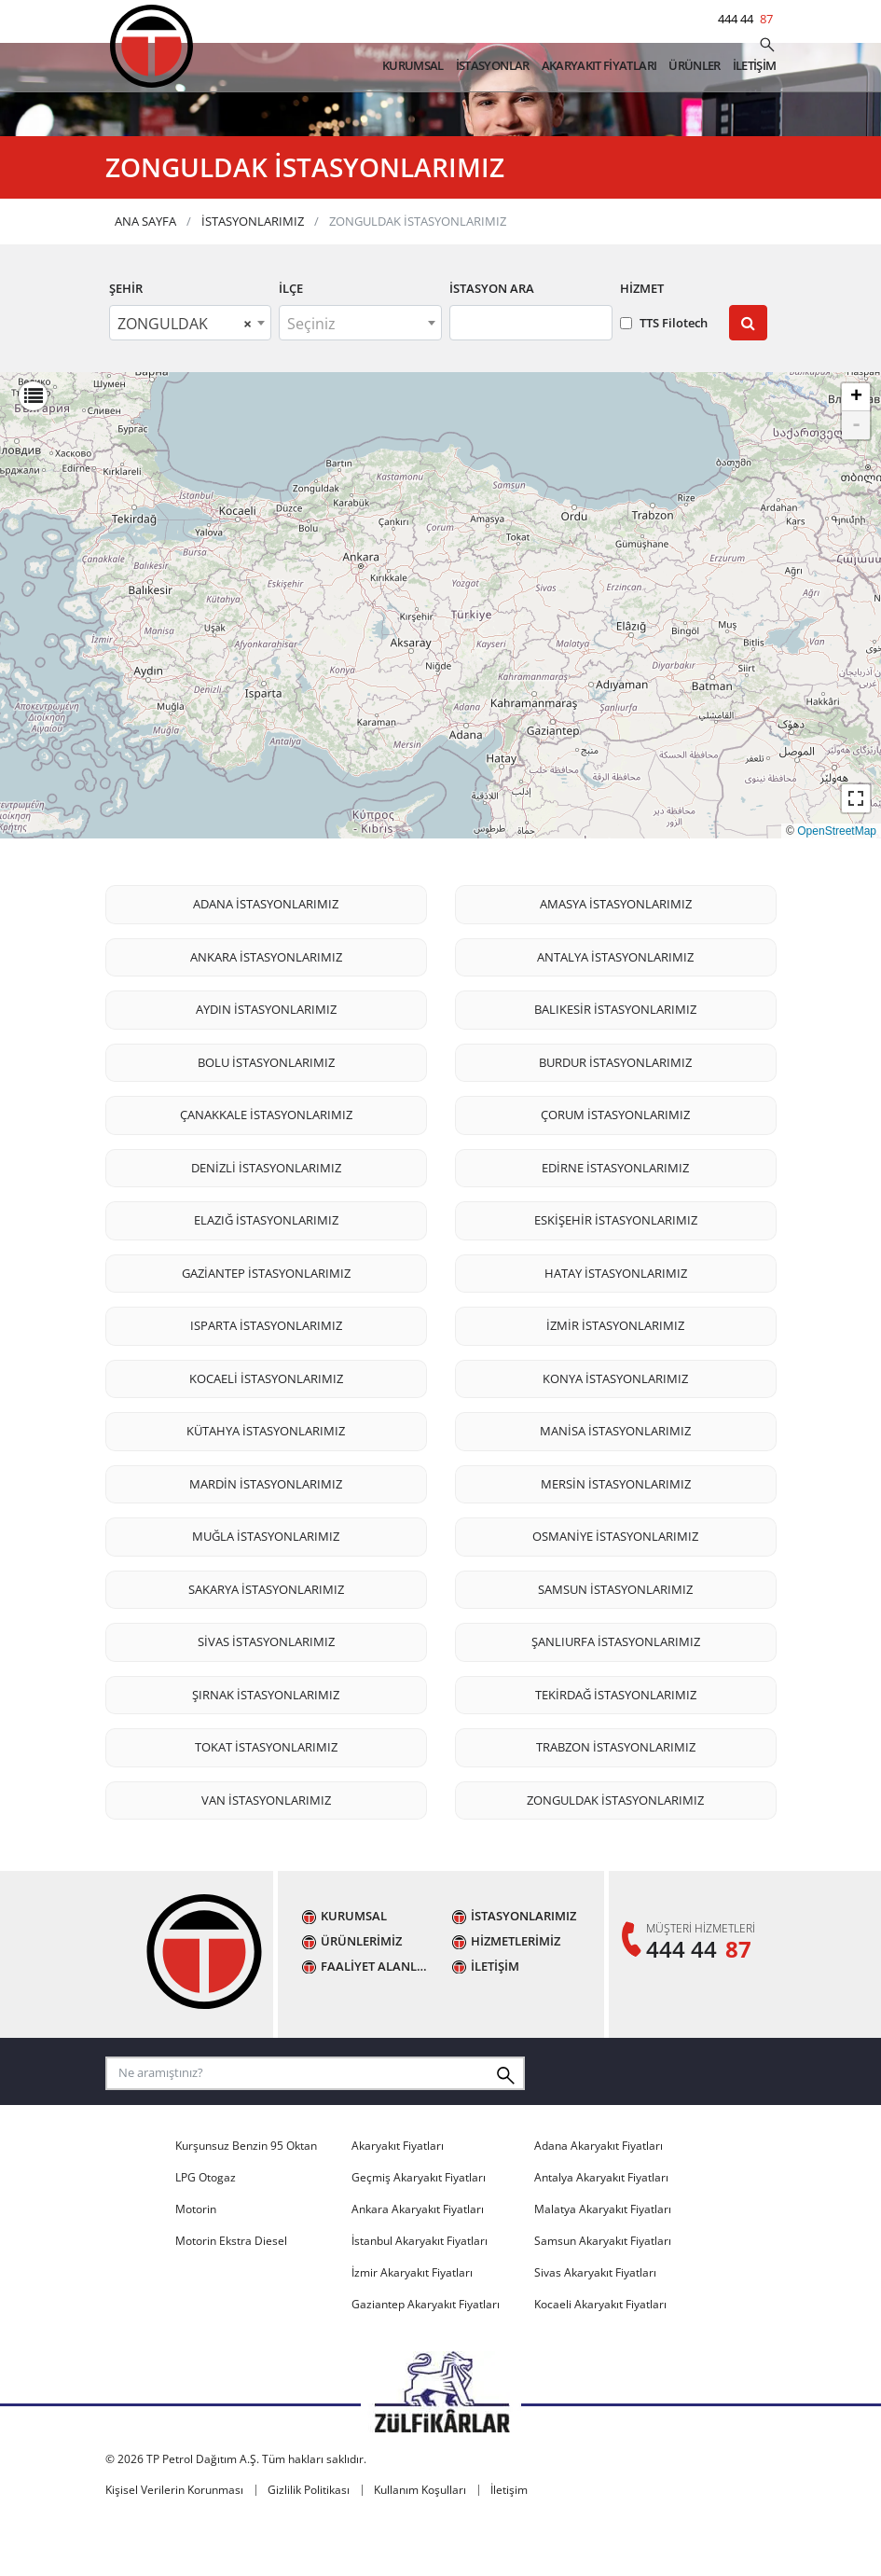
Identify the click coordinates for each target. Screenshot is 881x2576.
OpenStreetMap (836, 879)
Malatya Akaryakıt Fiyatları (602, 2257)
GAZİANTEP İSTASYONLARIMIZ (266, 1322)
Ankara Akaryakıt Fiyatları (417, 2257)
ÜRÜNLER (694, 67)
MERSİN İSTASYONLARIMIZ (616, 1533)
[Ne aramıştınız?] (767, 47)
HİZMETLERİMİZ (515, 1991)
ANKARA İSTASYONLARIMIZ (266, 1006)
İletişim (509, 2538)
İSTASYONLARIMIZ (252, 269)
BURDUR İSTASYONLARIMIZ (615, 1111)
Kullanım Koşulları (420, 2538)
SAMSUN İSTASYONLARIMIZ (615, 1638)
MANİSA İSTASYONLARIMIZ (615, 1480)
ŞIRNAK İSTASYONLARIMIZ (265, 1744)
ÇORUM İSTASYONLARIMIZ (615, 1164)
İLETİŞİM (755, 67)
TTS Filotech (664, 371)
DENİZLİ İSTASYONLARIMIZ (266, 1217)
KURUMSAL (413, 67)
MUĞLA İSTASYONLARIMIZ (265, 1585)
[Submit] (748, 372)
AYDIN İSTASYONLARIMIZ (266, 1058)
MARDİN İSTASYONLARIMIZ (265, 1533)
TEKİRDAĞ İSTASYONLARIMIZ (615, 1744)
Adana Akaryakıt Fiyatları (598, 2194)
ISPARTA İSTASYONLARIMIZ (266, 1374)
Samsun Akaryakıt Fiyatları (602, 2289)
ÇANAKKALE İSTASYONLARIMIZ (266, 1164)
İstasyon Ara (491, 337)
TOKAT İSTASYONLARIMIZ (266, 1796)
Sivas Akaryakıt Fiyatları (595, 2321)
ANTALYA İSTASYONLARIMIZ (615, 1006)
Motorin (195, 2257)
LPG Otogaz (205, 2226)
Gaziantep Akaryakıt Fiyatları (425, 2353)
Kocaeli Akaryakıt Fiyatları (600, 2353)
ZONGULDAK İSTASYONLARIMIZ (615, 1849)
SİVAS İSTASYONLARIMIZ (266, 1691)
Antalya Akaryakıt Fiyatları (601, 2226)
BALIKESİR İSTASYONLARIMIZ (615, 1058)
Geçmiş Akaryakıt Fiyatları (418, 2226)
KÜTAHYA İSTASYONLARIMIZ (265, 1480)
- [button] (856, 475)
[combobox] (190, 372)
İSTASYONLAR (493, 67)
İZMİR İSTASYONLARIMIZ (615, 1374)
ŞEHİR (126, 337)
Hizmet (642, 337)
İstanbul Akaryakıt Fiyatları (419, 2289)
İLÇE (291, 337)
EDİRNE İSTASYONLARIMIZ (615, 1217)
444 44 (747, 18)
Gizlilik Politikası (309, 2538)
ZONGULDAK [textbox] (185, 373)
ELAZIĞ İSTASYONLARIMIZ (266, 1269)
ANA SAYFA (145, 269)
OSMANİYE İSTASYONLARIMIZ (615, 1585)
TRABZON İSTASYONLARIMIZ (615, 1796)
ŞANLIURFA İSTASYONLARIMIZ (615, 1691)
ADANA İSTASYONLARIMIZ (265, 953)
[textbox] (360, 373)
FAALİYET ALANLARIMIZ (377, 2015)
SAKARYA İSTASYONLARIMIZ (266, 1638)
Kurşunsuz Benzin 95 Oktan (246, 2194)
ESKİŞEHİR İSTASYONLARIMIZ (615, 1269)
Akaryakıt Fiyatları (397, 2194)
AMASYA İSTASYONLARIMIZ (616, 953)
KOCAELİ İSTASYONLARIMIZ (266, 1428)
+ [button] (856, 447)
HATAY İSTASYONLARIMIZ (615, 1322)
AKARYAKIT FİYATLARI (599, 67)
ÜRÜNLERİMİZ (361, 1991)
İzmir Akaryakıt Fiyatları (412, 2321)
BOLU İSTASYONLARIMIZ (266, 1111)
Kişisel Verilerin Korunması (174, 2538)
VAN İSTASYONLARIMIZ (266, 1849)
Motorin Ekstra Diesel (231, 2289)
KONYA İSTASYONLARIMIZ (615, 1428)
